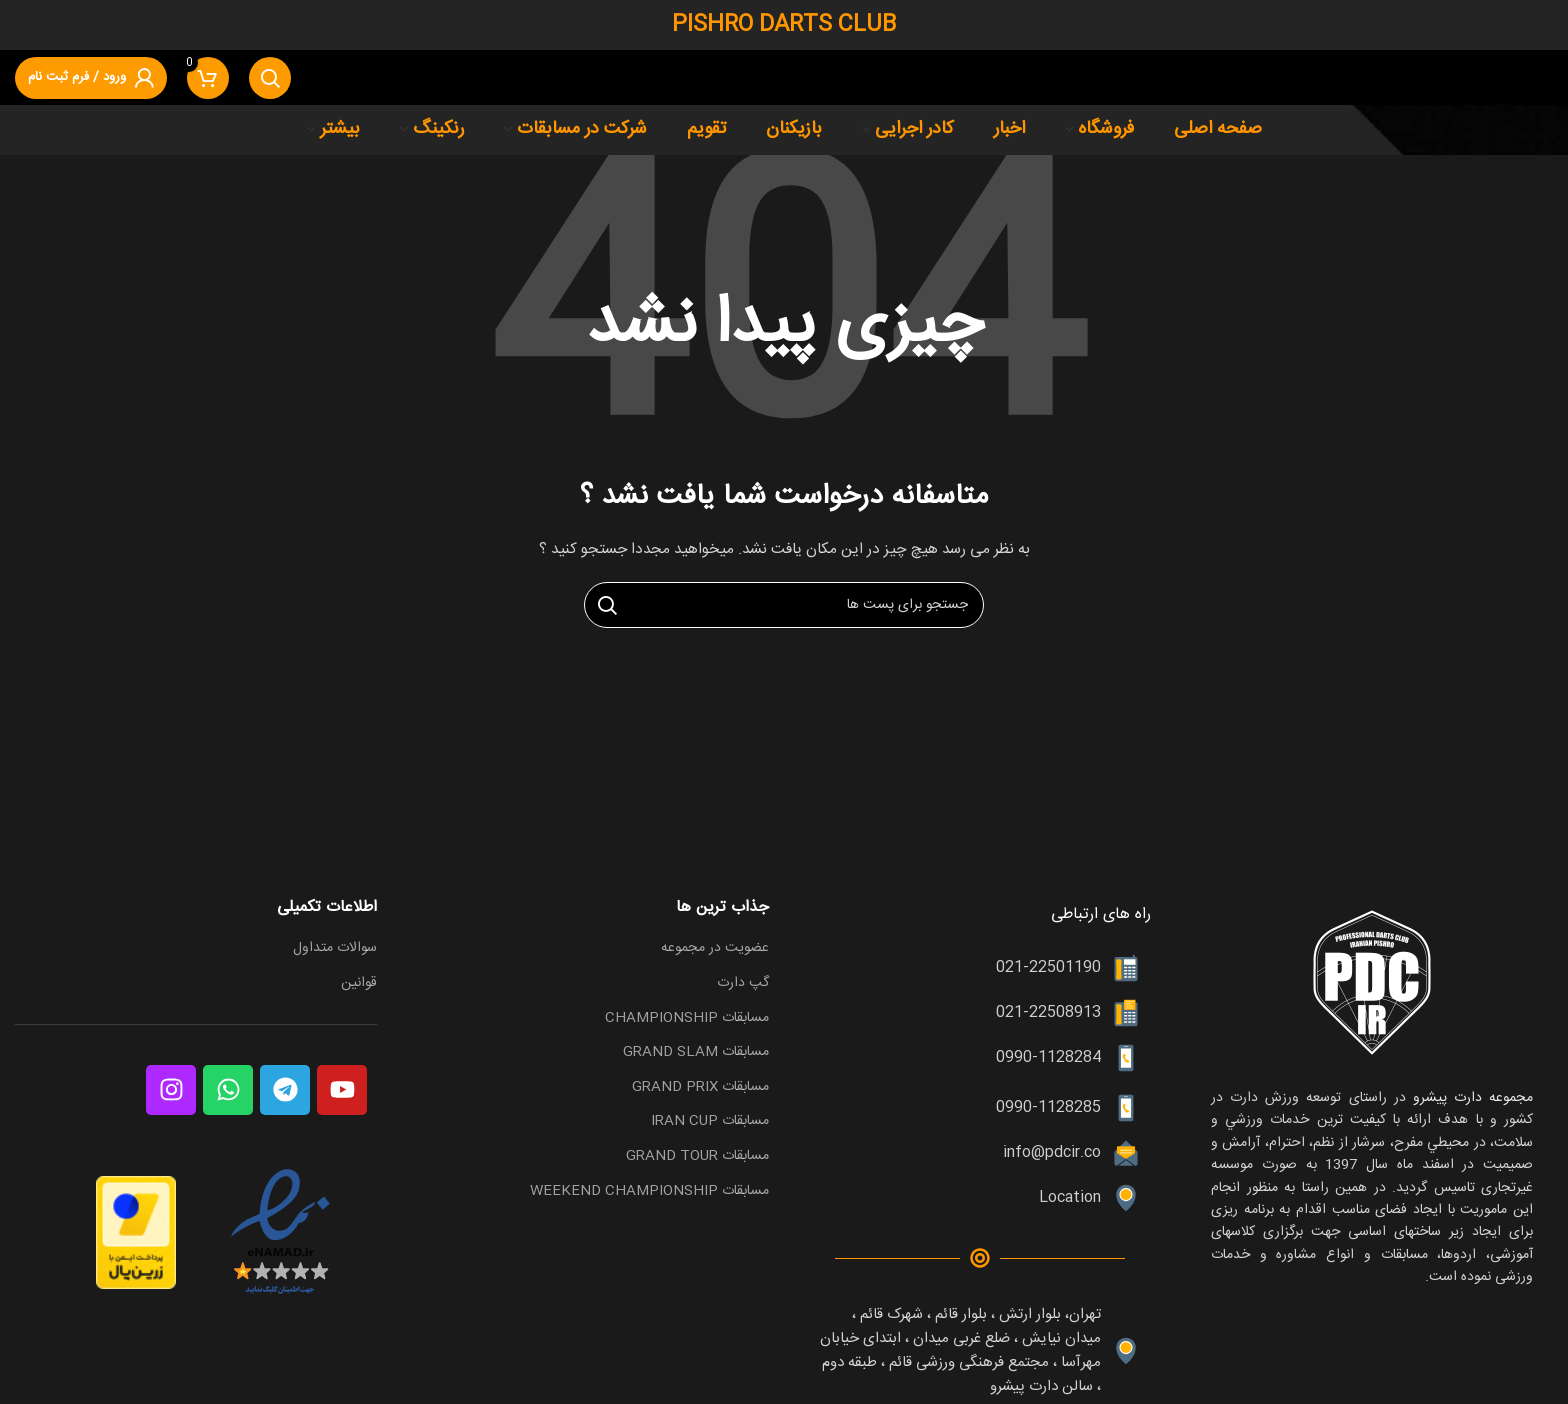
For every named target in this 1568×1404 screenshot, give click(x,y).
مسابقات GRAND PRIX (700, 1088)
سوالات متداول (335, 949)
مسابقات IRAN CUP (710, 1122)
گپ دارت (743, 984)
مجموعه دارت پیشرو (1469, 1098)
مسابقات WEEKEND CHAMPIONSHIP (649, 1192)
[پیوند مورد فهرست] (980, 968)
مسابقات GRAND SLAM (696, 1053)
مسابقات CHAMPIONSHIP (687, 1019)
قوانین (359, 984)
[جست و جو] (270, 78)
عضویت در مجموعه (715, 949)
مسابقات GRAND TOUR (697, 1157)
